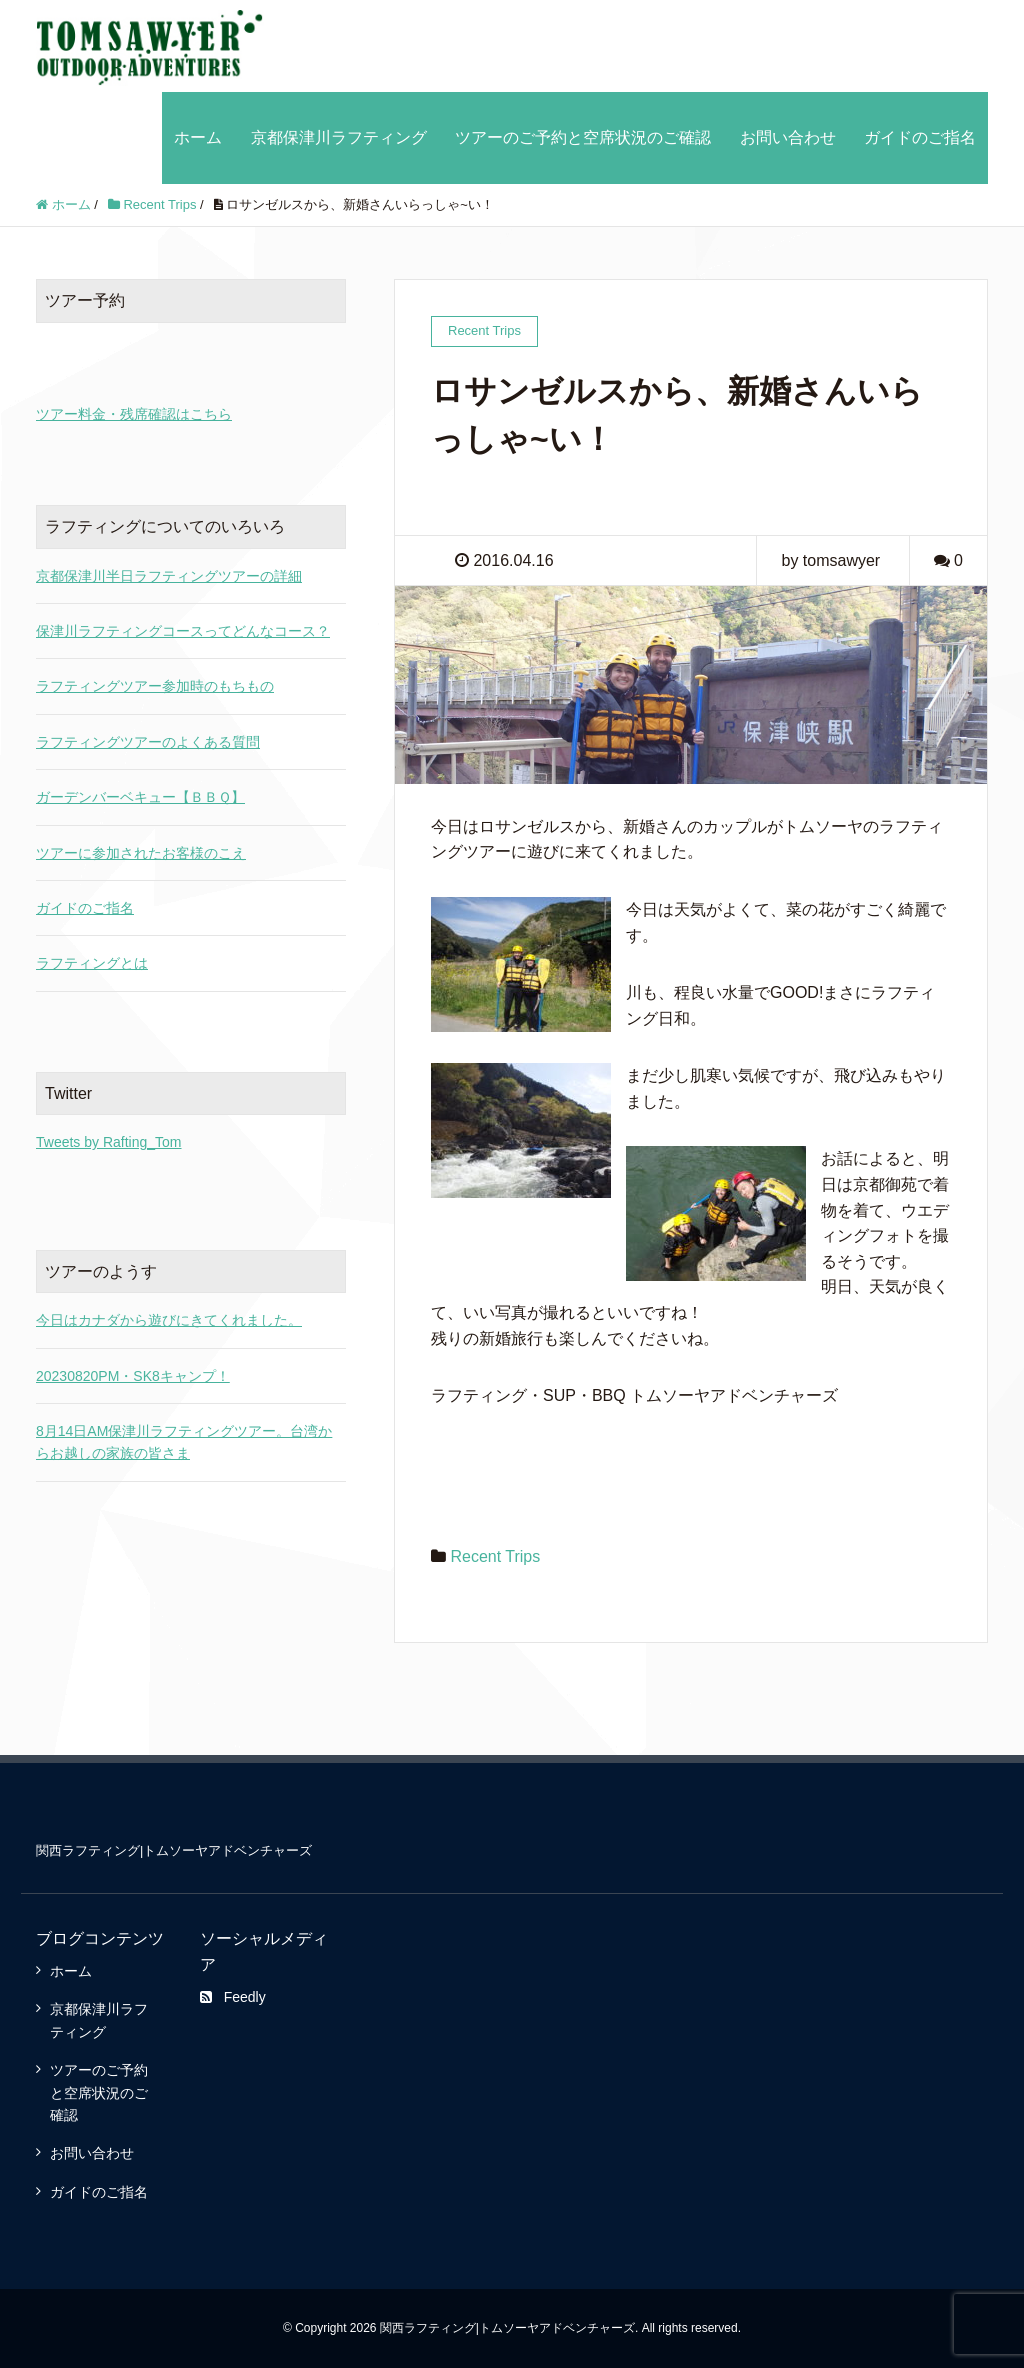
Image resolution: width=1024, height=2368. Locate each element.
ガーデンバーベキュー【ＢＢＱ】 (140, 797)
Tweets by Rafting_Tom (109, 1142)
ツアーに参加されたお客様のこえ (141, 853)
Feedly (233, 1997)
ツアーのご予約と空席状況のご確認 (583, 137)
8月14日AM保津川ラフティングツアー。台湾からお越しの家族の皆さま (184, 1442)
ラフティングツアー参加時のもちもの (155, 686)
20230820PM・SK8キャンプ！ (133, 1376)
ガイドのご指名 (920, 137)
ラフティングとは (92, 963)
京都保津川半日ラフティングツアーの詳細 (169, 576)
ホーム (198, 137)
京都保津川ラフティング (339, 137)
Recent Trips (495, 1556)
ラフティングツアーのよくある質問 (148, 742)
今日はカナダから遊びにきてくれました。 (169, 1320)
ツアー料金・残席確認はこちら (134, 414)
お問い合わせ (788, 137)
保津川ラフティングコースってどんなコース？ (183, 631)
